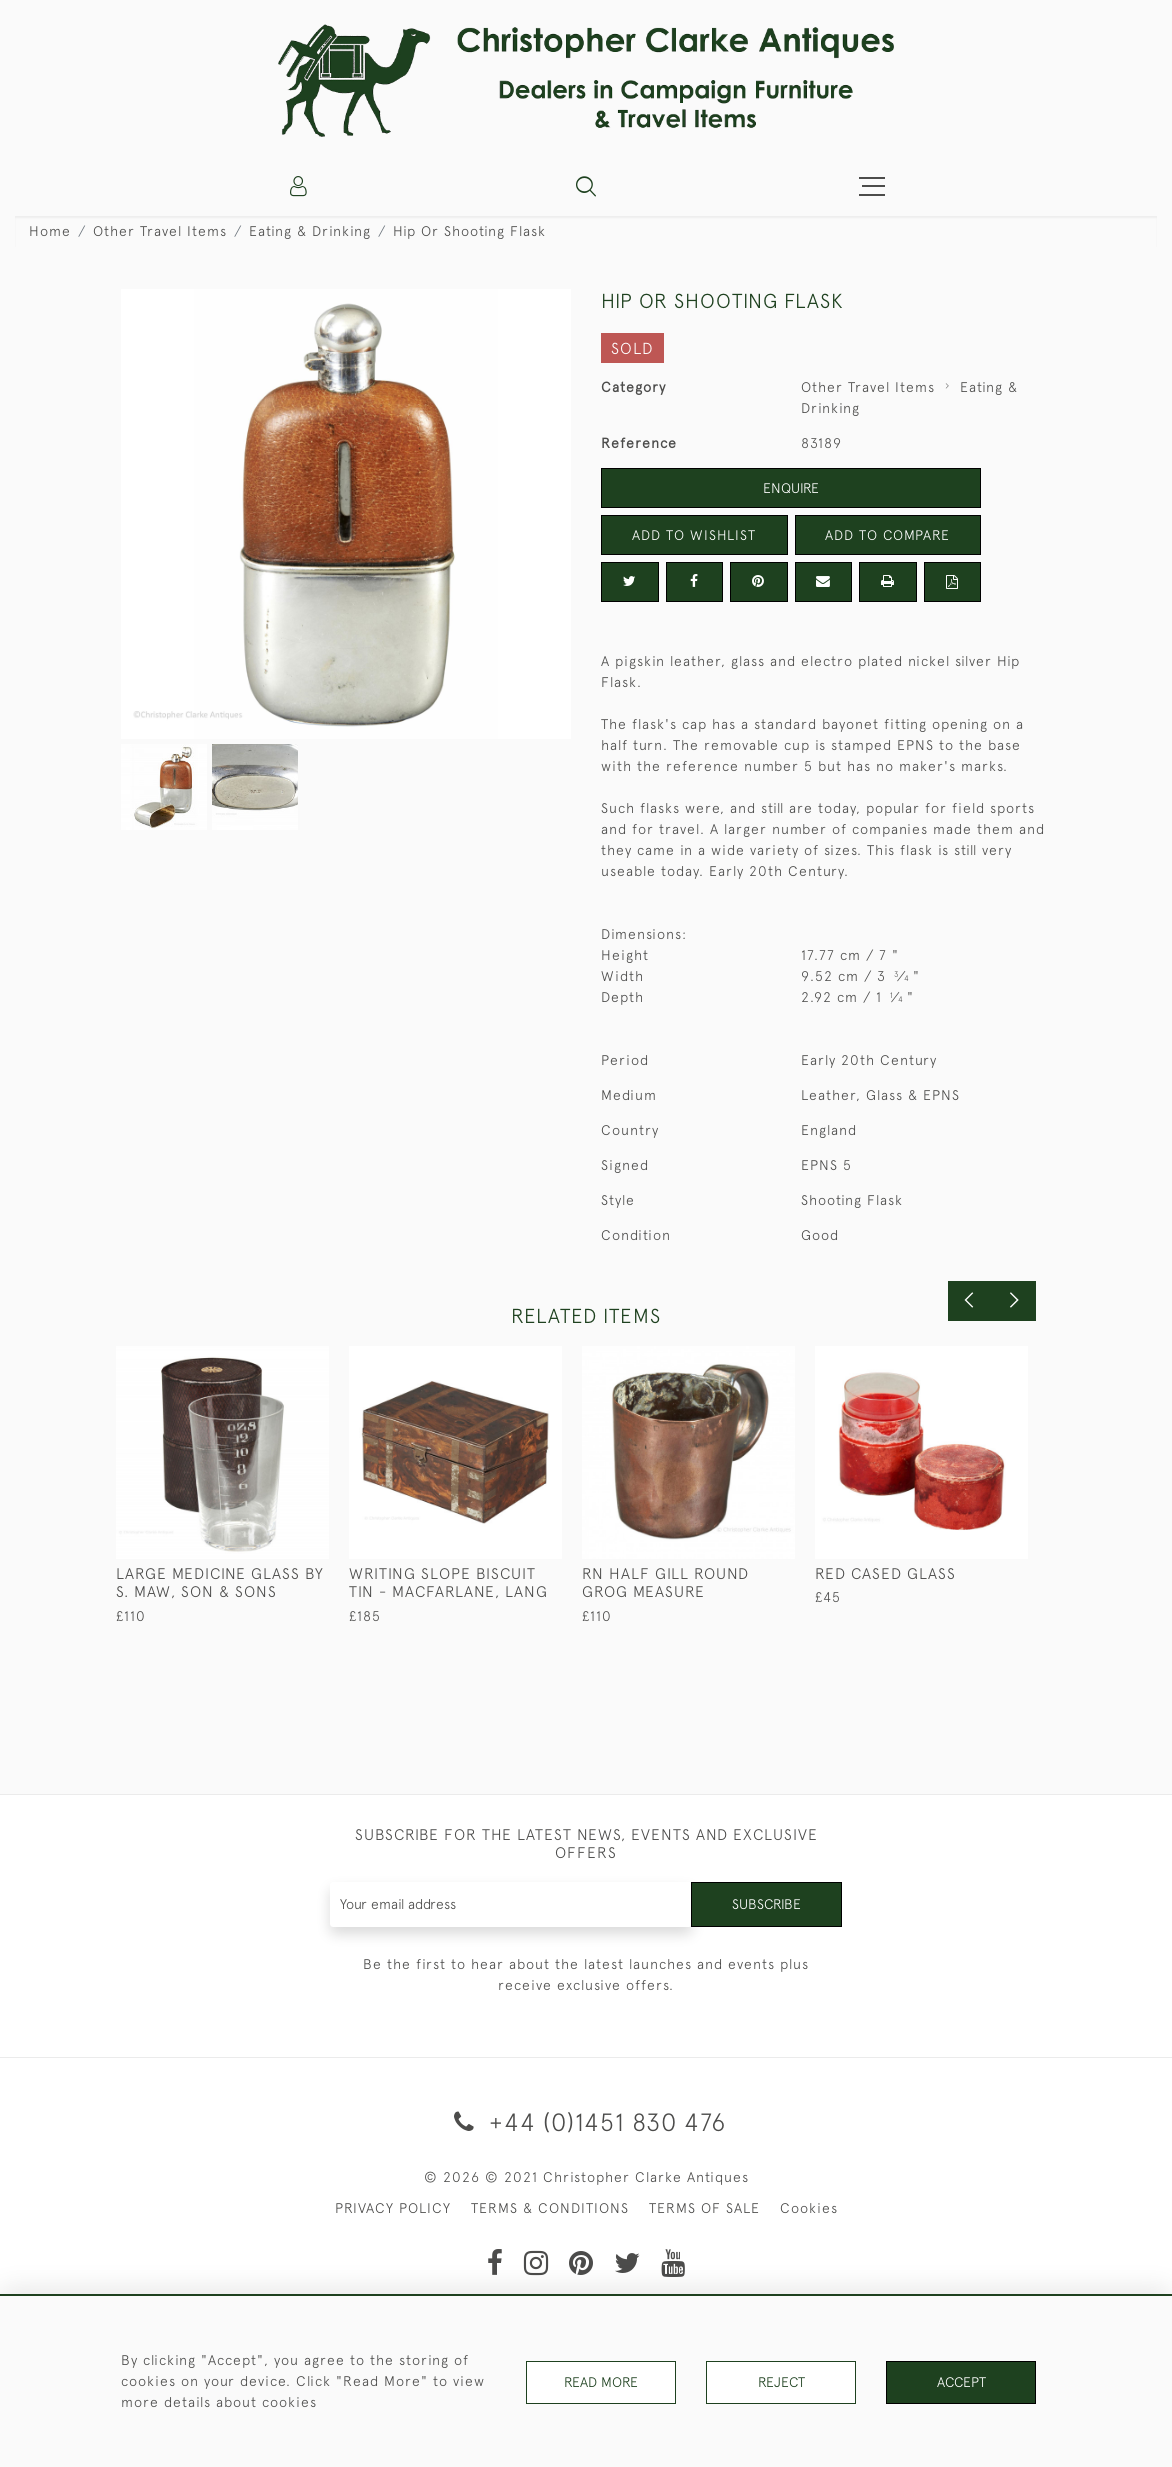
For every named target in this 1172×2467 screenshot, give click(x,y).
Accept (961, 2381)
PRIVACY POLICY (393, 2208)
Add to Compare (888, 535)
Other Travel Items (160, 231)
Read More (601, 2381)
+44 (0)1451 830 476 (586, 2121)
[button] (586, 186)
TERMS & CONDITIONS (550, 2208)
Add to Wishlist (694, 535)
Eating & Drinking (310, 231)
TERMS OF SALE (704, 2208)
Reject (781, 2381)
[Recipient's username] (511, 1904)
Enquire (791, 488)
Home (50, 231)
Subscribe (766, 1904)
